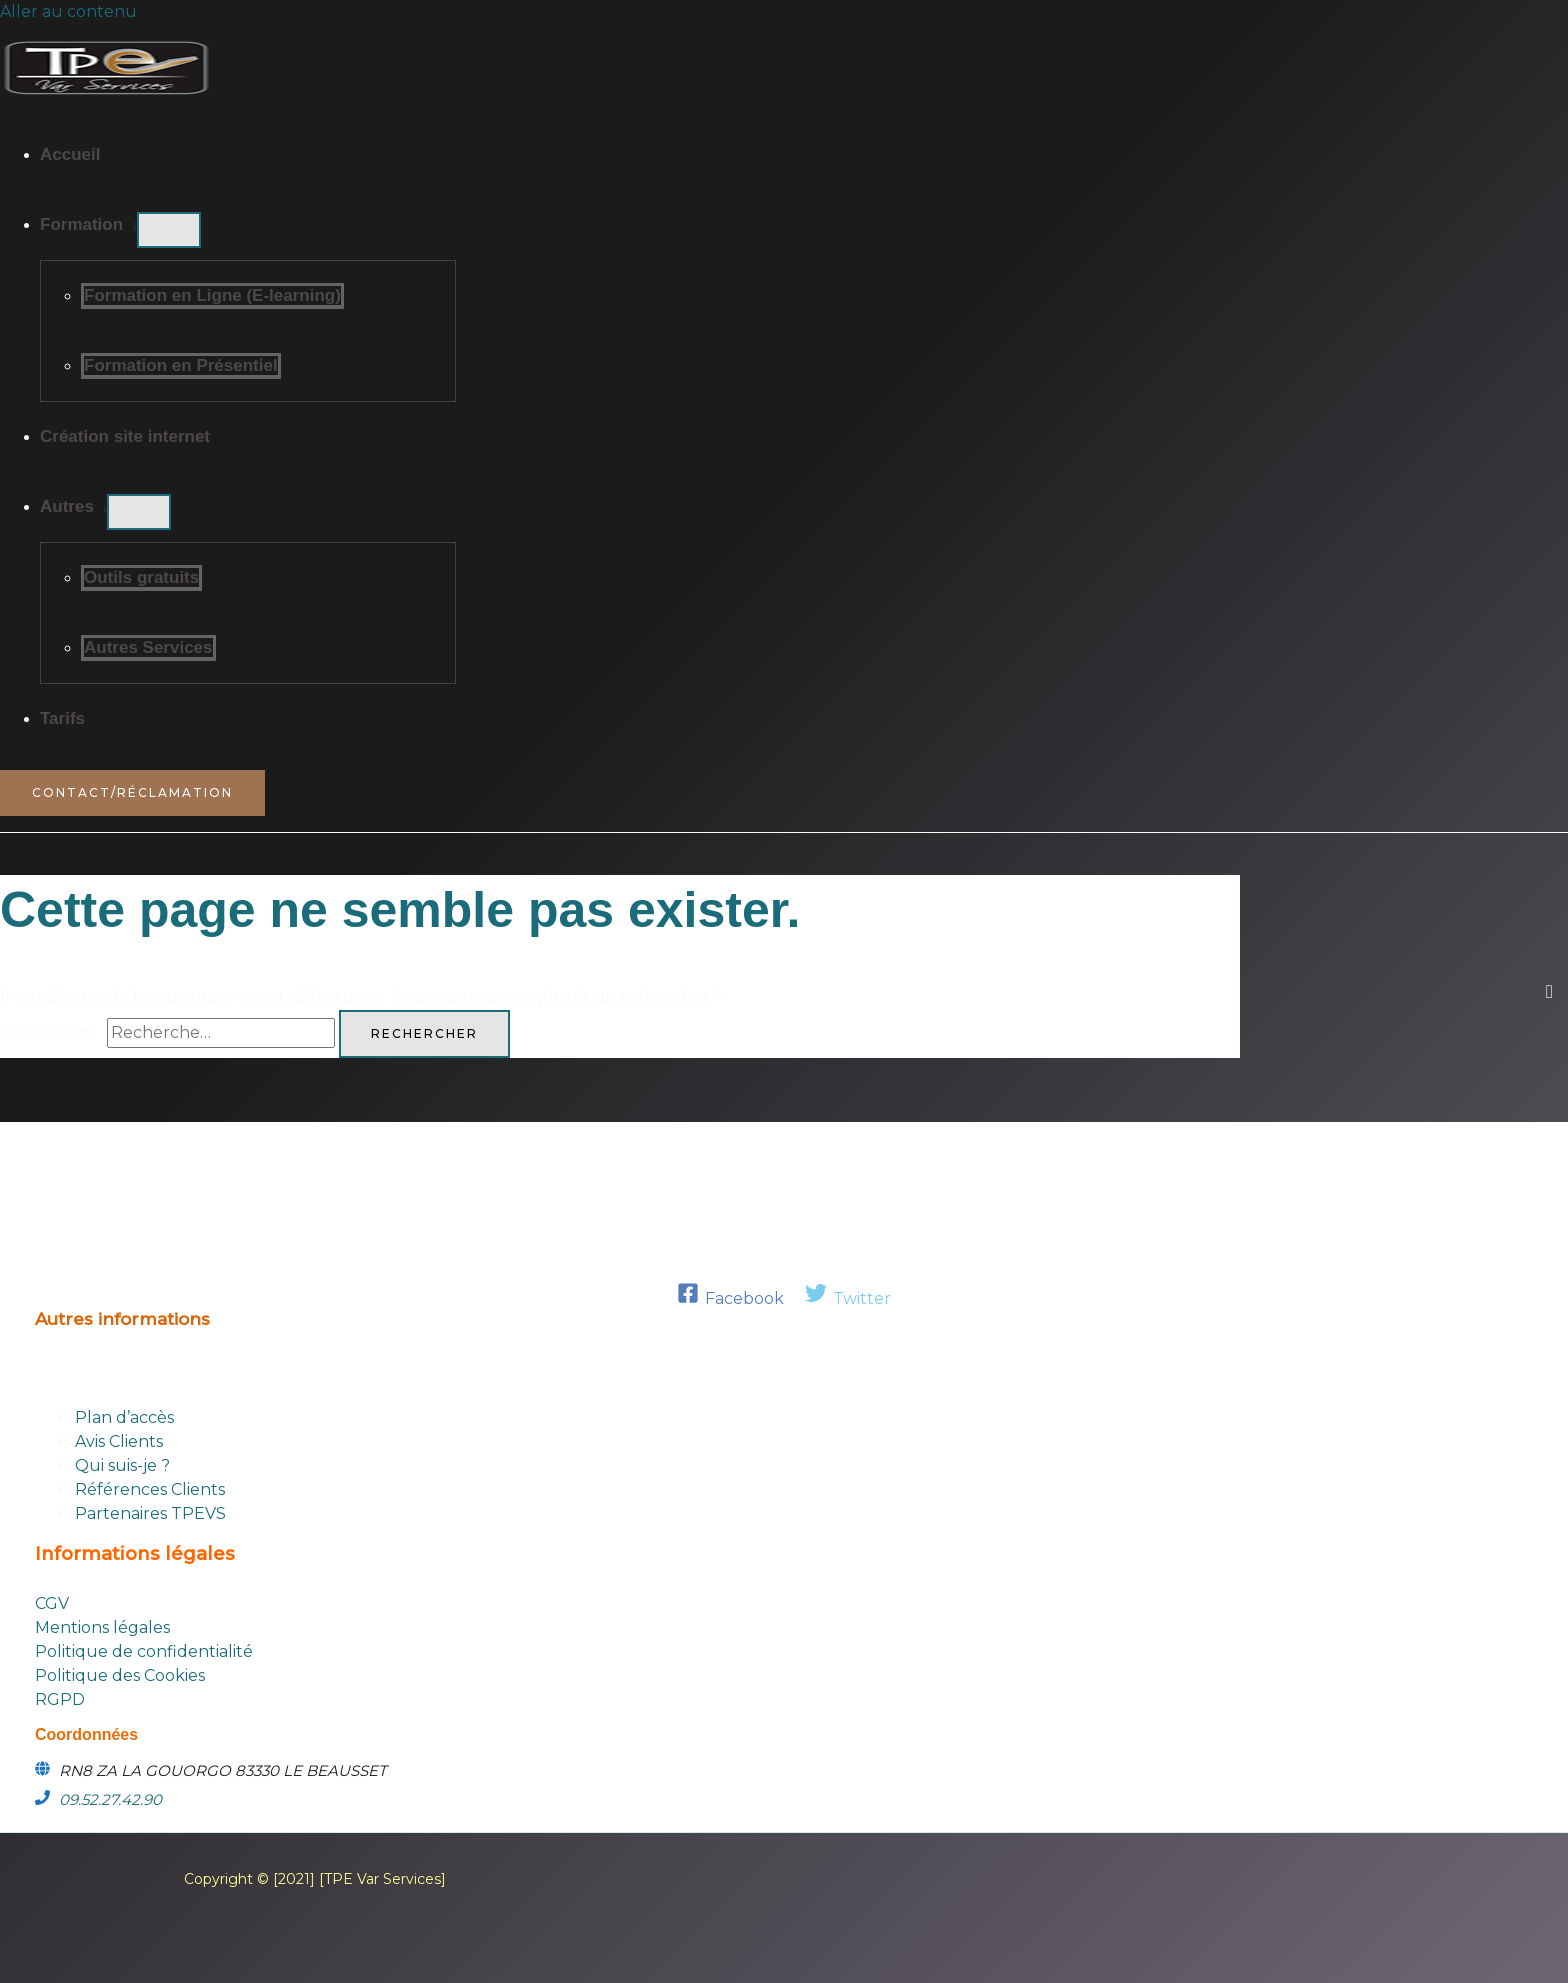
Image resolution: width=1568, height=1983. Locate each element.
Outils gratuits (141, 577)
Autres (67, 506)
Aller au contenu (68, 11)
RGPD (60, 1699)
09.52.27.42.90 (110, 1799)
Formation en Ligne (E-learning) (212, 295)
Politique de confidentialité (144, 1651)
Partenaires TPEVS (150, 1513)
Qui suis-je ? (122, 1465)
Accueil (70, 154)
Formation (81, 224)
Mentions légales (102, 1627)
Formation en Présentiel (181, 365)
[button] (132, 793)
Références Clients (150, 1489)
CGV (52, 1603)
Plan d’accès (124, 1417)
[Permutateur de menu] (169, 230)
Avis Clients (119, 1441)
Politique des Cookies (120, 1675)
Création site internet (125, 436)
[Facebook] (730, 1298)
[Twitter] (848, 1298)
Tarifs (62, 718)
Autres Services (148, 647)
